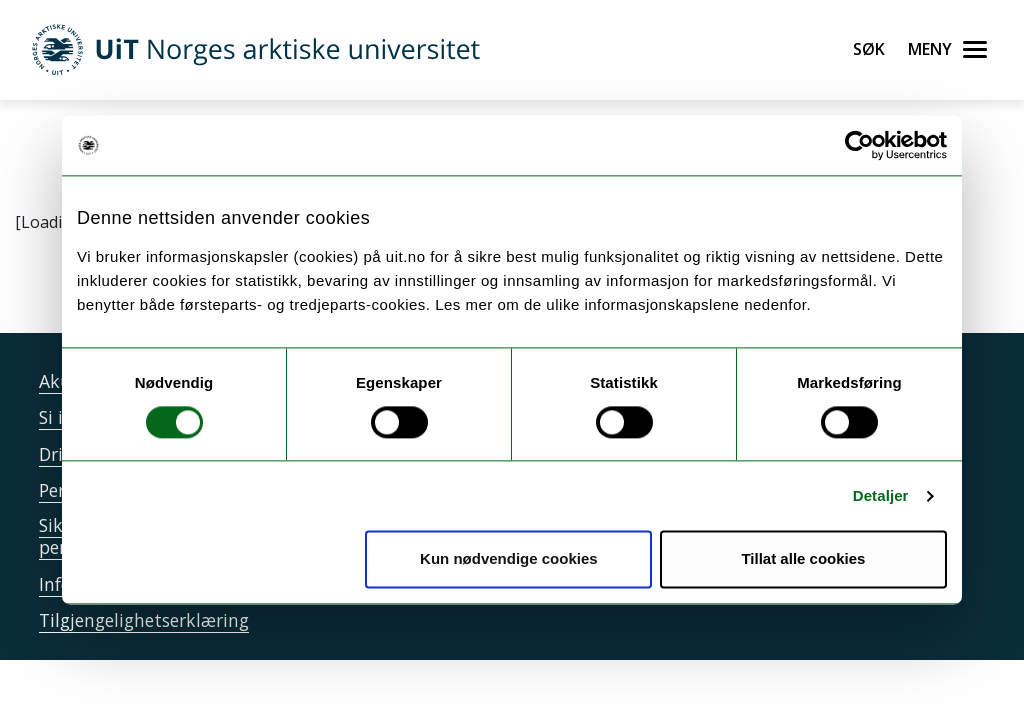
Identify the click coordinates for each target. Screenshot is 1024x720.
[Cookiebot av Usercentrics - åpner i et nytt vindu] (859, 145)
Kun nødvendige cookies (509, 559)
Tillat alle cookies (803, 559)
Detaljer (881, 495)
